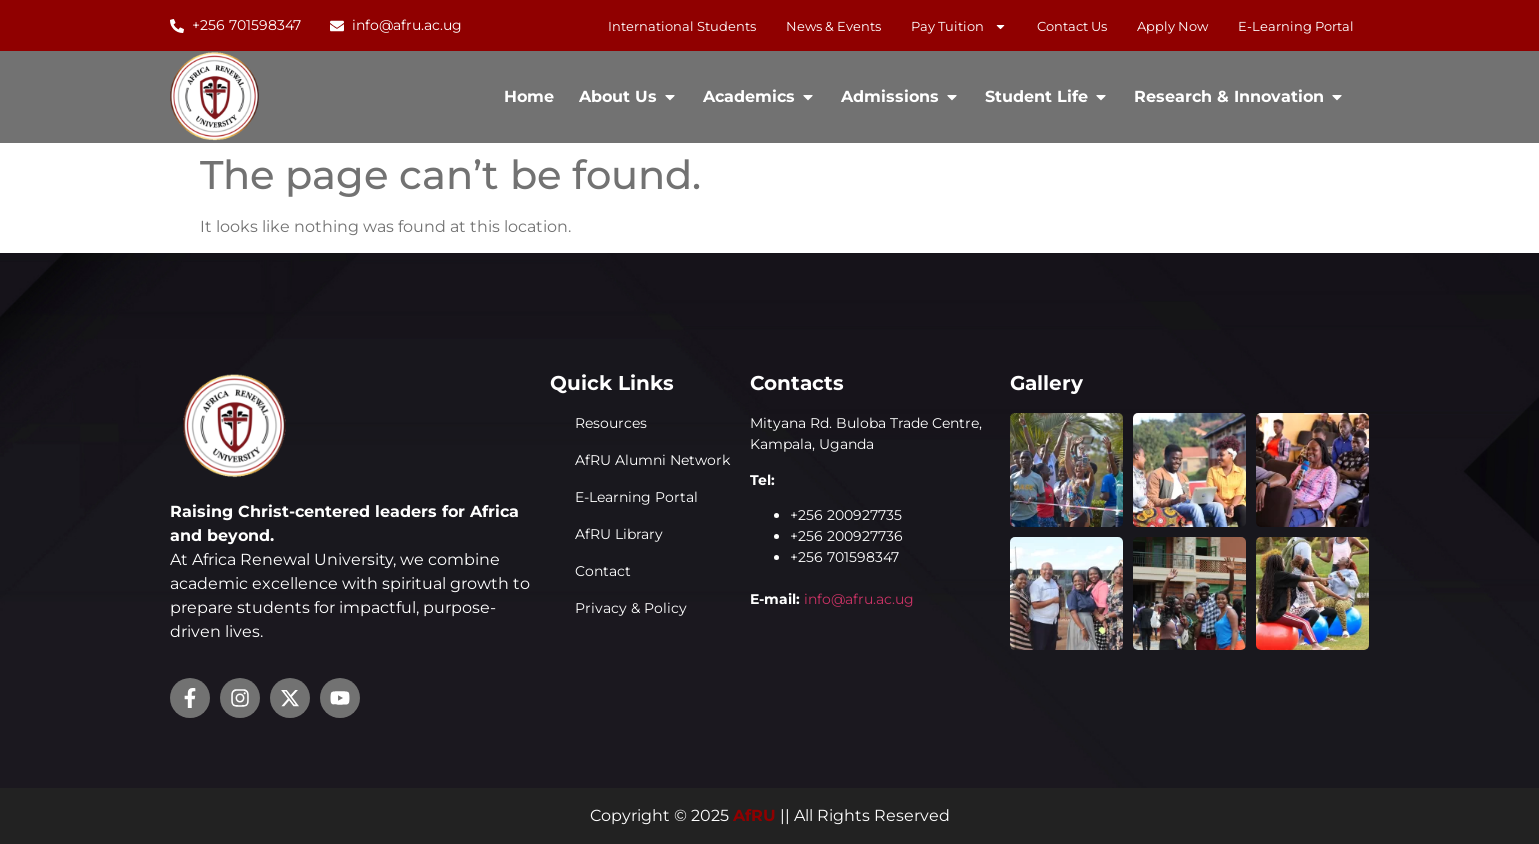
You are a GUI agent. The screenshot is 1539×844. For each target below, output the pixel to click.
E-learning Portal (1296, 26)
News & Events (833, 26)
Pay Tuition (959, 26)
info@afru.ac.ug (859, 599)
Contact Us (1072, 26)
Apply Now (1172, 26)
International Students (682, 26)
